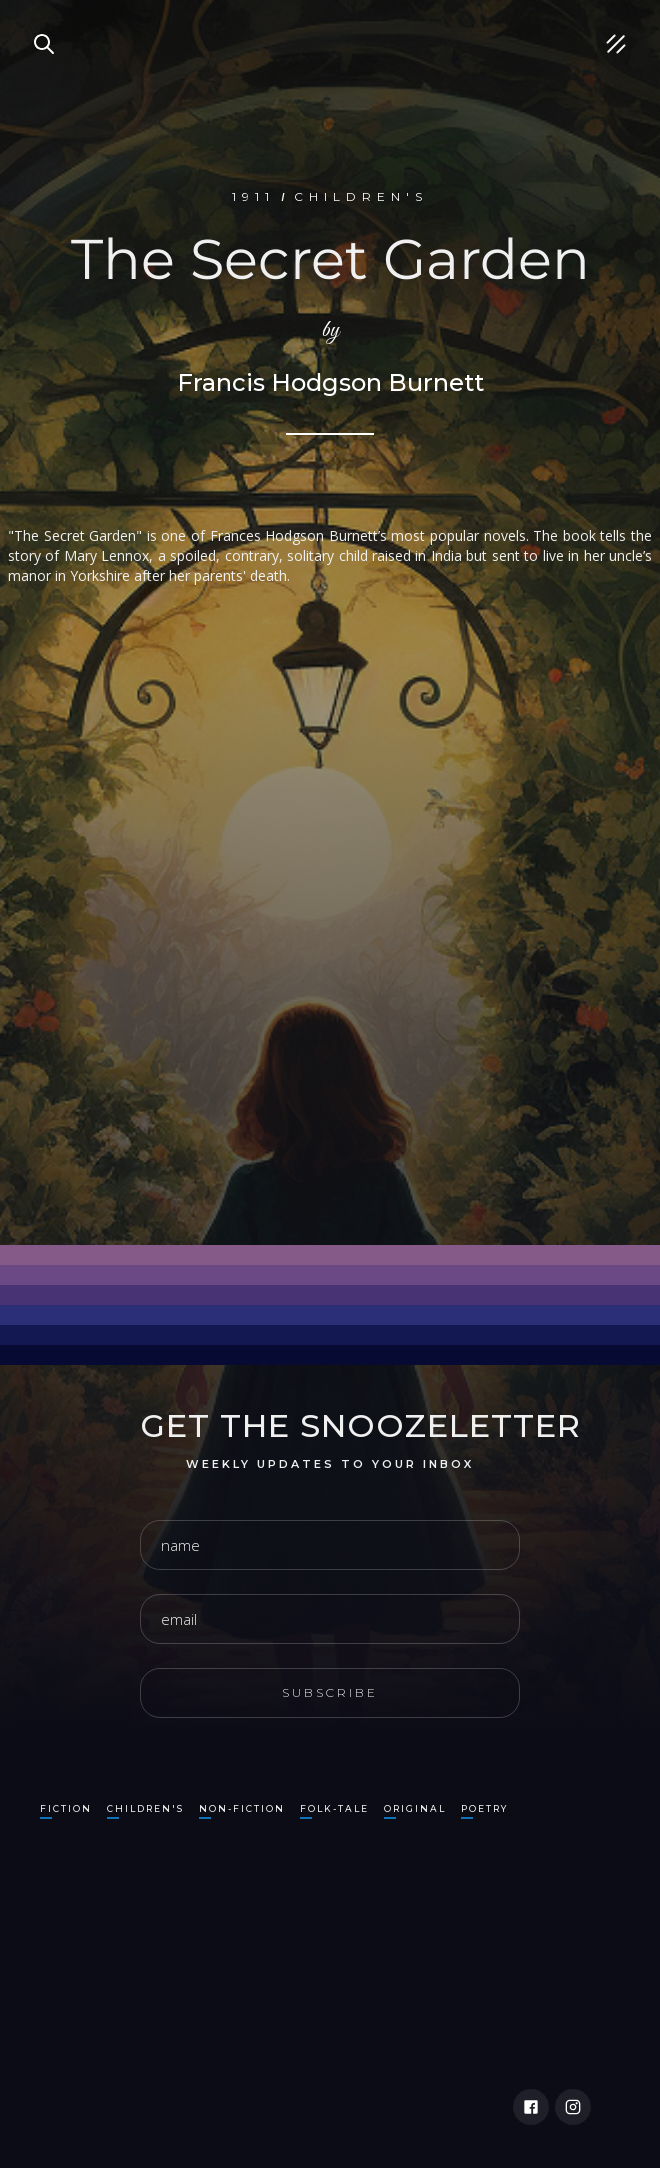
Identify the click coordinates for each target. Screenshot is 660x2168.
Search (35, 20)
